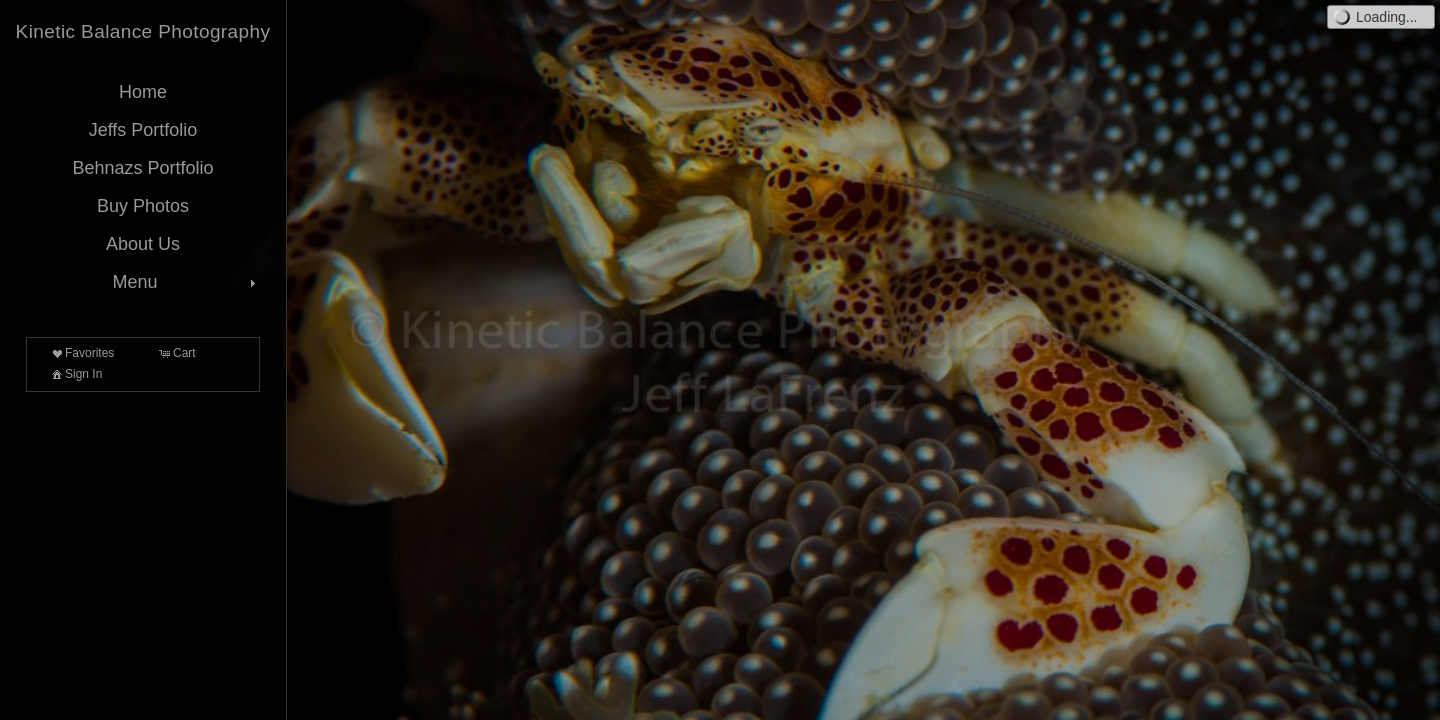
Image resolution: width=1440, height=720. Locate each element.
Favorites (81, 353)
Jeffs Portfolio (143, 130)
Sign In (75, 374)
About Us (143, 244)
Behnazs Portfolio (142, 168)
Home (143, 92)
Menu (186, 282)
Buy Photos (143, 206)
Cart (176, 353)
